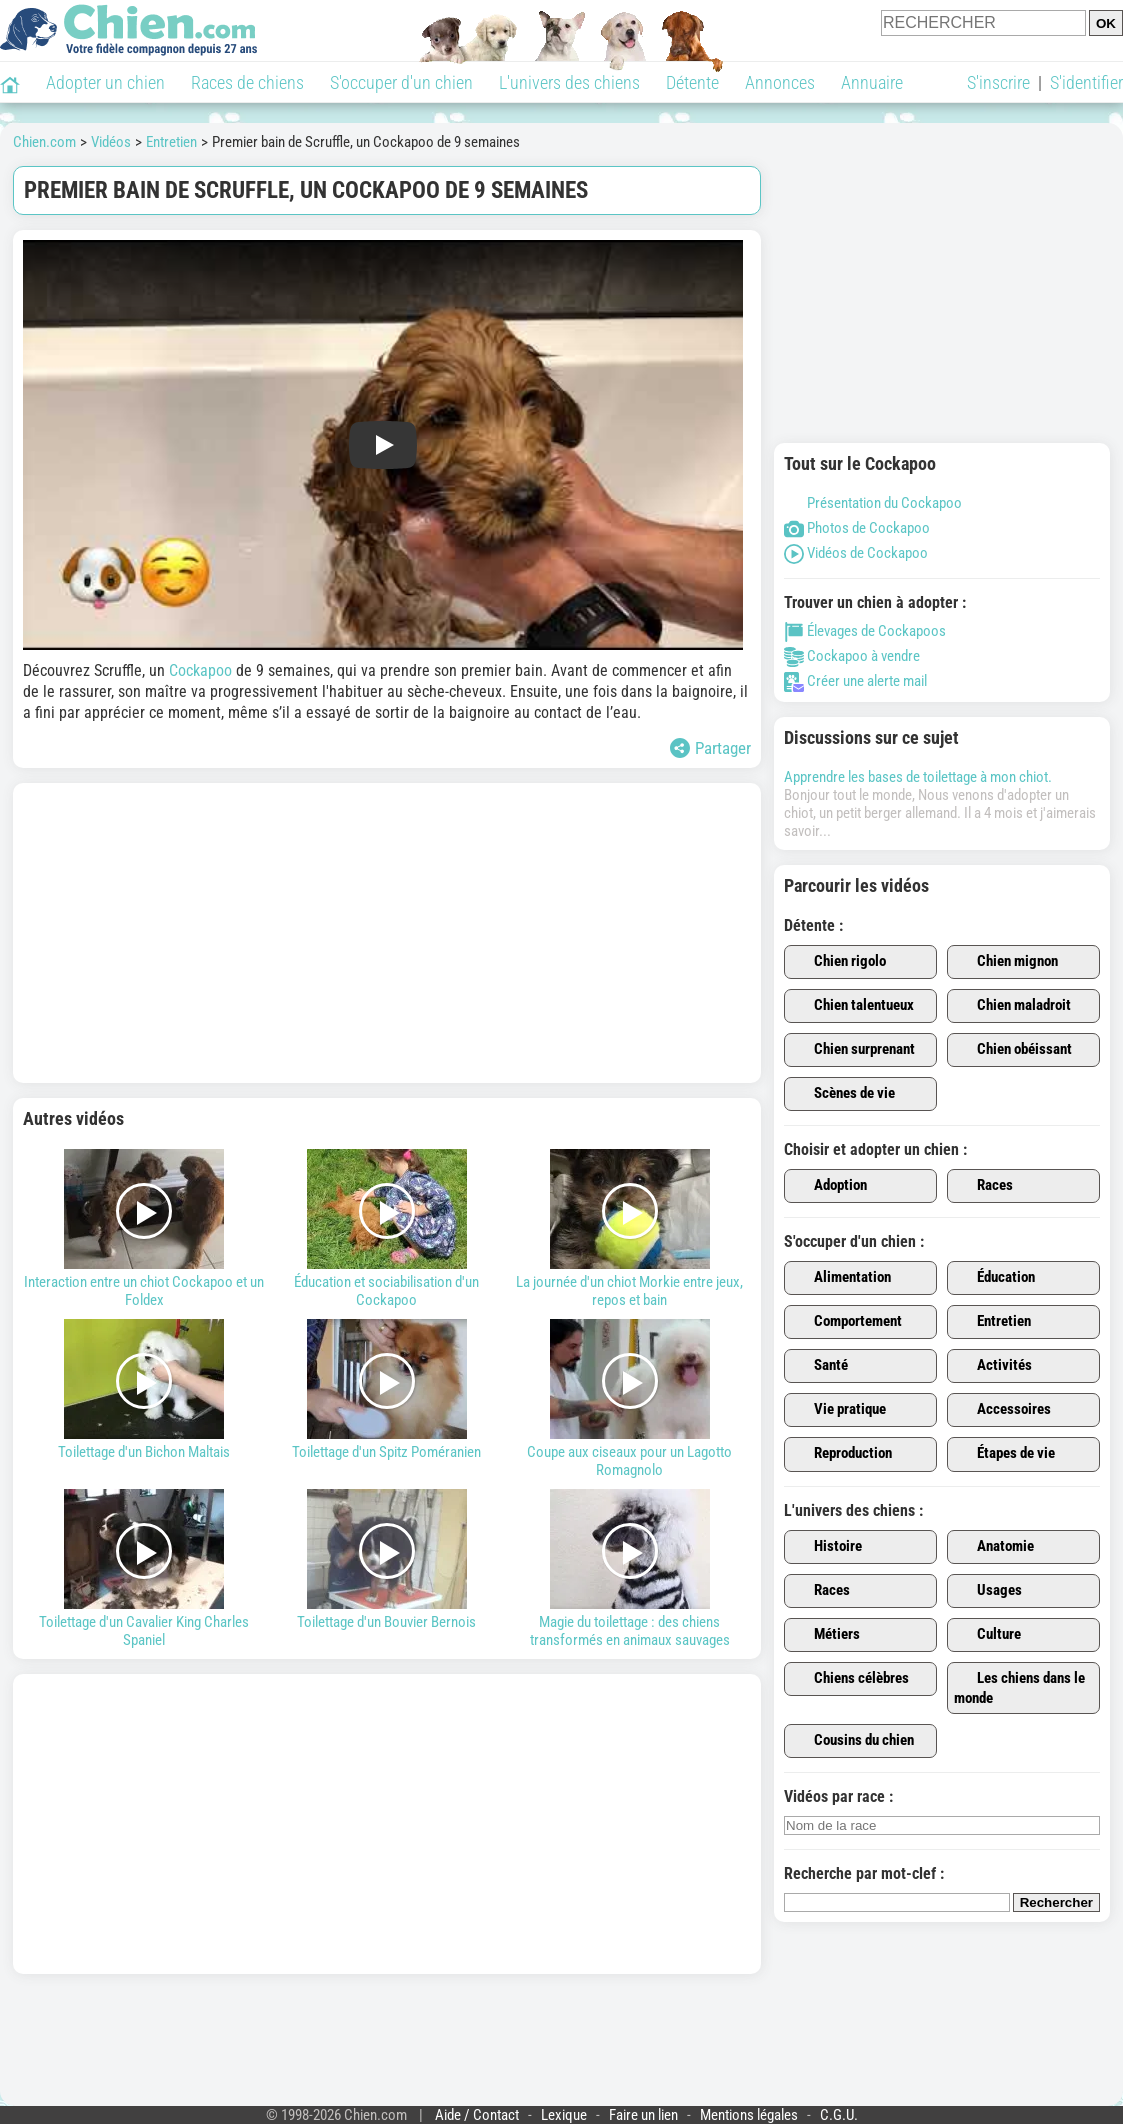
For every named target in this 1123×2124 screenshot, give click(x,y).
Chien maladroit (1012, 1006)
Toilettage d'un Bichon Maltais (144, 1390)
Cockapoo (200, 670)
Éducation (994, 1278)
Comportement (846, 1322)
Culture (987, 1635)
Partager (710, 748)
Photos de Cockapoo (857, 528)
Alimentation (841, 1278)
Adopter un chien (105, 82)
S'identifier (1086, 82)
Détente (692, 82)
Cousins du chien (852, 1741)
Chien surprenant (853, 1050)
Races (983, 1186)
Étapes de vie (1004, 1454)
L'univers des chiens (569, 82)
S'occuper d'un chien (401, 82)
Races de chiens (247, 82)
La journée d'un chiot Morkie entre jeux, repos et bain (629, 1229)
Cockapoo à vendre (852, 656)
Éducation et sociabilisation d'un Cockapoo (387, 1229)
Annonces (780, 82)
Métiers (825, 1635)
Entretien (992, 1322)
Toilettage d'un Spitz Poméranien (387, 1390)
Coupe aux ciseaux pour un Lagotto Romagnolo (629, 1399)
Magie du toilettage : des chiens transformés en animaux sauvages (629, 1569)
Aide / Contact (477, 2115)
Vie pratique (838, 1410)
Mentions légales (749, 2115)
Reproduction (841, 1454)
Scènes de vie (843, 1094)
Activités (993, 1366)
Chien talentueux (852, 1006)
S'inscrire (998, 82)
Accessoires (1002, 1410)
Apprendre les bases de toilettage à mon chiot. (918, 777)
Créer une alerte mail (855, 681)
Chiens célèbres (850, 1679)
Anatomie (994, 1547)
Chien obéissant (1013, 1050)
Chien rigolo (838, 962)
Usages (988, 1591)
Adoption (829, 1186)
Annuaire (872, 82)
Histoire (826, 1547)
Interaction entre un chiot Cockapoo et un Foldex (144, 1229)
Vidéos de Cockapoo (856, 553)
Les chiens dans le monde (1019, 1688)
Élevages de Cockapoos (865, 631)
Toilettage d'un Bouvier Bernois (387, 1560)
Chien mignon (1006, 962)
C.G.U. (839, 2115)
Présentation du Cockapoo (873, 503)
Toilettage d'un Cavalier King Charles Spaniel (144, 1569)
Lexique (564, 2115)
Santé (819, 1366)
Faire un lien (643, 2115)
